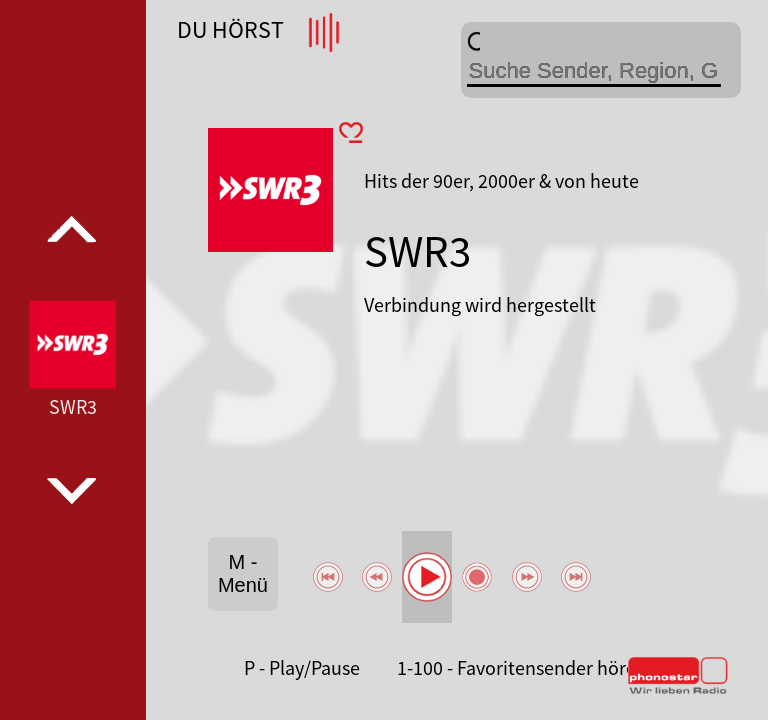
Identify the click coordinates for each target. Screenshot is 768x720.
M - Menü (243, 573)
